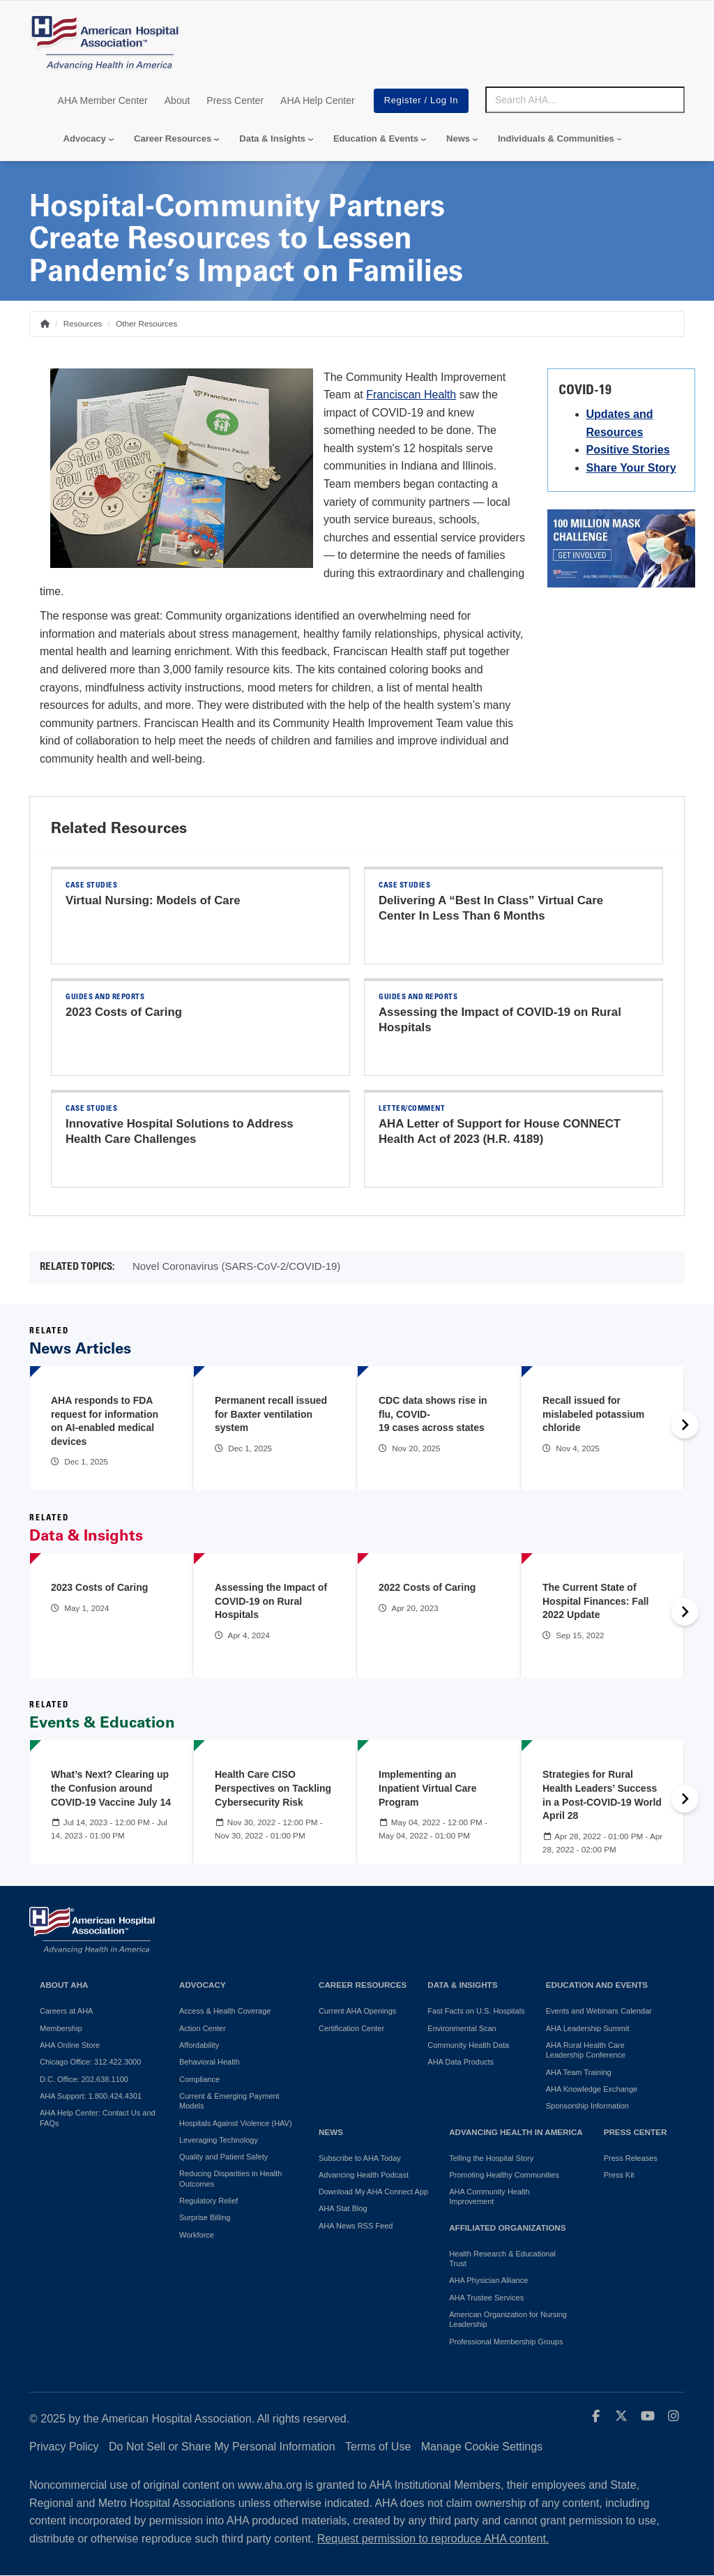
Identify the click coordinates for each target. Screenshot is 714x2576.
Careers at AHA (66, 2011)
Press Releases (631, 2158)
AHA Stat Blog (343, 2208)
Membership (61, 2028)
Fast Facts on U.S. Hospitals (475, 2011)
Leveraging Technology (218, 2140)
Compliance (199, 2079)
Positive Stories (628, 450)
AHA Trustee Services (486, 2297)
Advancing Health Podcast (364, 2175)
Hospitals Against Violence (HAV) (235, 2123)
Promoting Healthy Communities (504, 2175)
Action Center (202, 2028)
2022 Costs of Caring (427, 1587)
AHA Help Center (317, 100)
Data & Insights (272, 138)
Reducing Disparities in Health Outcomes (230, 2178)
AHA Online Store (70, 2045)
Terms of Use (378, 2447)
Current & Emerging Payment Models (229, 2101)
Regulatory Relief (208, 2200)
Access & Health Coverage (225, 2011)
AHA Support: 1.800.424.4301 (91, 2096)
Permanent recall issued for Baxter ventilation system (271, 1414)
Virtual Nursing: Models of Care (153, 900)
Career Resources (172, 138)
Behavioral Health (209, 2062)
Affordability (199, 2045)
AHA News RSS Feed (356, 2226)
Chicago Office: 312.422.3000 (90, 2062)
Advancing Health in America (515, 2131)
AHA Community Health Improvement (489, 2196)
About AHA (64, 1984)
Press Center (235, 100)
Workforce (196, 2235)
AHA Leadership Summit (588, 2028)
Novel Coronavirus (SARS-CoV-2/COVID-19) (236, 1266)
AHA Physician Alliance (488, 2280)
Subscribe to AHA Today (360, 2158)
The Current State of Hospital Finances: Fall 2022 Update (595, 1601)
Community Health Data (468, 2045)
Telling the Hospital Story (491, 2158)
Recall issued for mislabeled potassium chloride (593, 1414)
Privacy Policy (64, 2447)
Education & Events (375, 138)
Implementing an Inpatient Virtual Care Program (428, 1788)
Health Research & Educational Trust (502, 2258)
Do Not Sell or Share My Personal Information (222, 2447)
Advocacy (84, 138)
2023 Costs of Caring (124, 1012)
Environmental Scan (461, 2028)
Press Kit (619, 2175)
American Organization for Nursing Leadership (508, 2319)
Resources (82, 323)
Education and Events (597, 1984)
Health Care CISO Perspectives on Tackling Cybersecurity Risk (273, 1788)
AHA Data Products (460, 2062)
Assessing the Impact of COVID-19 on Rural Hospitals (271, 1601)
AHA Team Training (579, 2072)
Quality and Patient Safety (223, 2156)
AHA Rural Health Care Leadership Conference (585, 2050)
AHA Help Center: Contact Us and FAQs (97, 2118)
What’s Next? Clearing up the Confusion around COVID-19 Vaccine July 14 (111, 1788)
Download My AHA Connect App (373, 2191)
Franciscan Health (411, 394)
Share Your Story (631, 468)
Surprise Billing (204, 2217)
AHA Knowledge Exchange (591, 2089)
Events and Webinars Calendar (599, 2011)
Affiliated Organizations (507, 2227)
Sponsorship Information (587, 2106)
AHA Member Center (103, 100)
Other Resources (146, 323)
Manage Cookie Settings (481, 2447)
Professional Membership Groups (506, 2341)
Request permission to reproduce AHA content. (433, 2539)
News (458, 138)
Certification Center (351, 2028)
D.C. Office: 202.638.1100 (84, 2079)
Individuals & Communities (556, 138)
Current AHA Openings (357, 2011)
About (177, 100)
